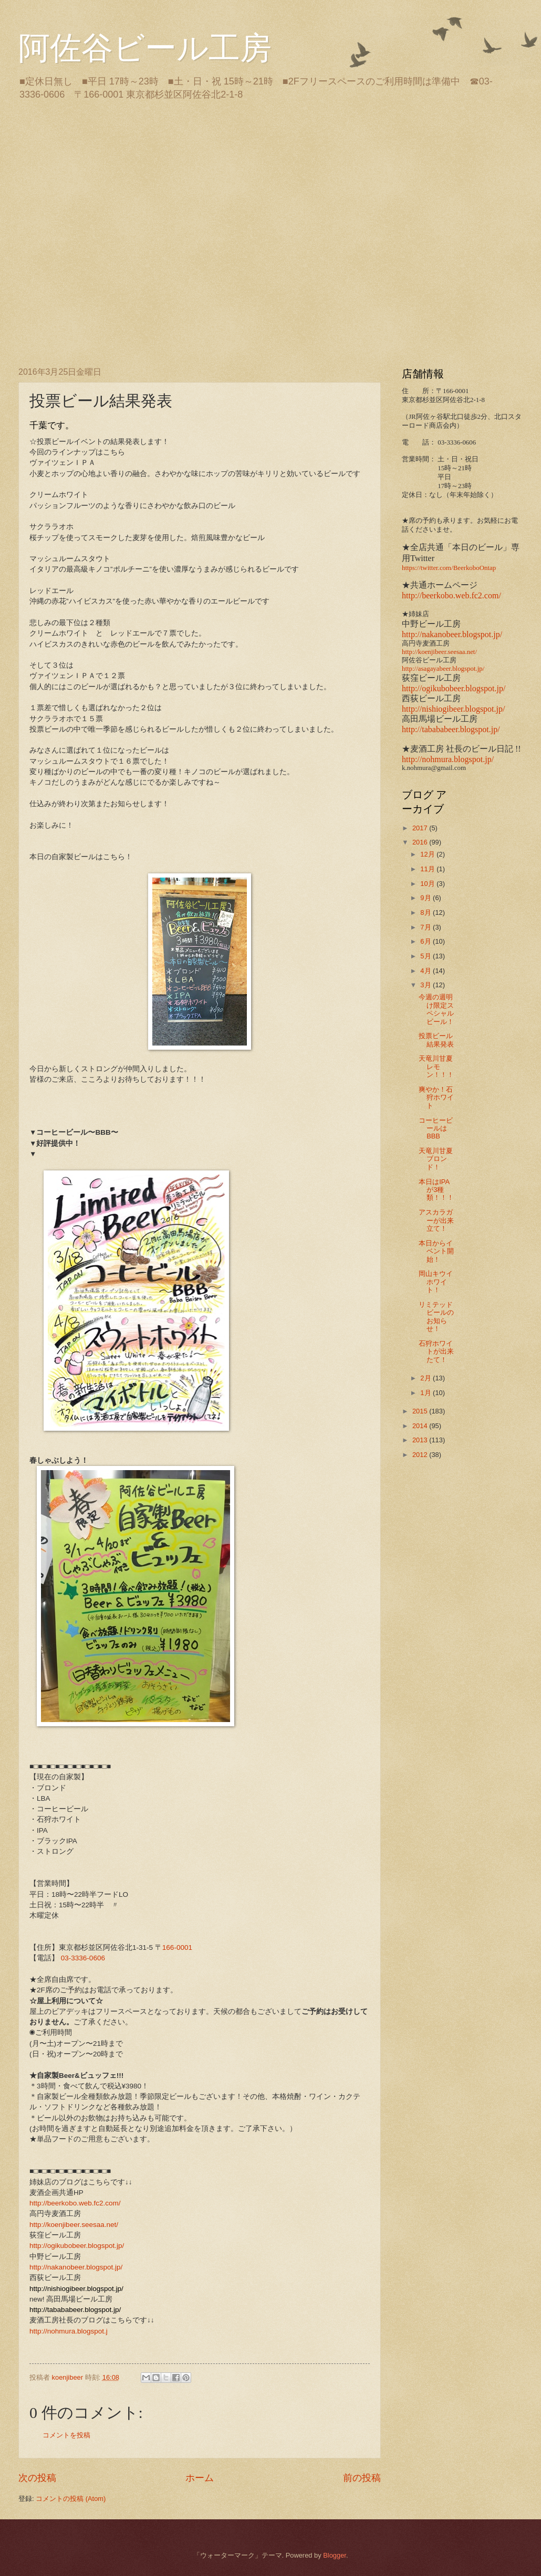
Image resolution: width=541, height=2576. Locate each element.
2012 (420, 1455)
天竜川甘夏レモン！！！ (436, 1066)
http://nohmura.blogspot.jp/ (448, 759)
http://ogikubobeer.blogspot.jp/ (76, 2246)
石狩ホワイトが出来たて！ (436, 1351)
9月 (426, 898)
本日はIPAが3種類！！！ (436, 1190)
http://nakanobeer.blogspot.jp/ (75, 2267)
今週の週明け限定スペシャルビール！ (436, 1009)
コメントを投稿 (66, 2435)
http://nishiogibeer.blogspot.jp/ (453, 708)
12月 (428, 854)
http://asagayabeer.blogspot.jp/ (443, 668)
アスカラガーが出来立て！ (436, 1220)
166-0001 (177, 1947)
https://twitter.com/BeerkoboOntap (449, 568)
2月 (426, 1378)
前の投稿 (362, 2478)
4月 (426, 971)
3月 (426, 985)
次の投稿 (37, 2478)
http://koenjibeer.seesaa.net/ (73, 2225)
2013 (420, 1440)
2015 (420, 1411)
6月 (426, 941)
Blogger (334, 2555)
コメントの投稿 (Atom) (71, 2499)
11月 (428, 869)
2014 (420, 1426)
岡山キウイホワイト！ (436, 1282)
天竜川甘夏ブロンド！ (436, 1159)
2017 (420, 828)
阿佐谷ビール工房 (145, 48)
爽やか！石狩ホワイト (436, 1097)
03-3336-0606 (83, 1958)
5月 (426, 956)
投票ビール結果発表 (436, 1040)
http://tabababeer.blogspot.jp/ (451, 729)
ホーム (199, 2478)
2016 (420, 842)
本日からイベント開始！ (436, 1251)
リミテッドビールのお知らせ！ (436, 1317)
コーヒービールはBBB (436, 1128)
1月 (426, 1393)
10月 (428, 884)
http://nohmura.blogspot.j (68, 2331)
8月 (426, 912)
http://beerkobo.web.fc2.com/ (75, 2203)
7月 (426, 927)
